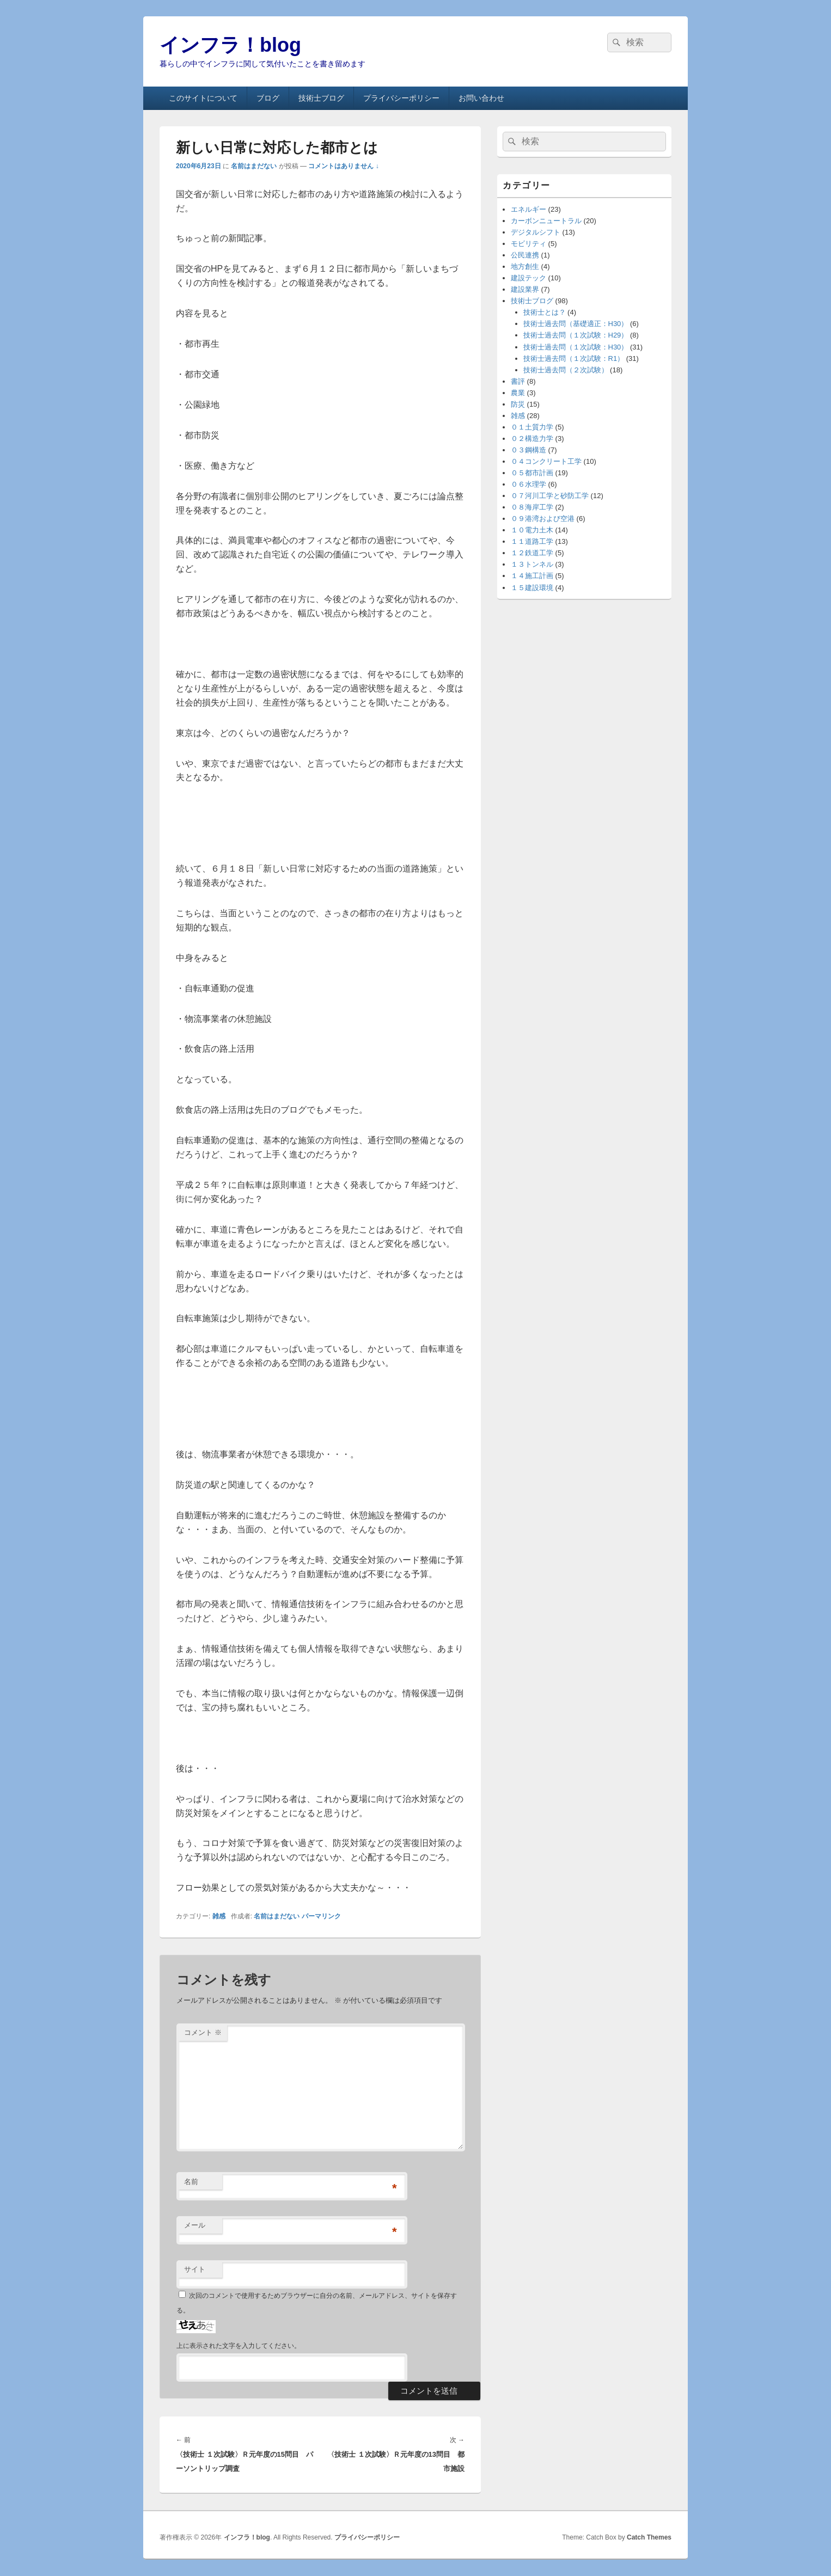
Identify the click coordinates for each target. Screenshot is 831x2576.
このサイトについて (203, 98)
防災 (518, 404)
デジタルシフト (535, 232)
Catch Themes (649, 2537)
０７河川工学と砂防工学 (550, 496)
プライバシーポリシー (401, 98)
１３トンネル (532, 564)
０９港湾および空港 (543, 518)
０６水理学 (528, 484)
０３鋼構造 (528, 450)
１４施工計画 (532, 576)
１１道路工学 (532, 541)
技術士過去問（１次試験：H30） (575, 347)
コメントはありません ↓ (343, 166)
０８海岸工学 (532, 507)
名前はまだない (254, 166)
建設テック (528, 278)
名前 (191, 2182)
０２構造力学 (532, 438)
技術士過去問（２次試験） (565, 370)
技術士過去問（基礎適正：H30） (575, 324)
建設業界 (525, 289)
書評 (518, 381)
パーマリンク (321, 1916)
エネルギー (528, 209)
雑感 (218, 1916)
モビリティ (528, 244)
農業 (518, 393)
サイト (194, 2269)
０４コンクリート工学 (546, 461)
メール (194, 2225)
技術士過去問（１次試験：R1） (574, 358)
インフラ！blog (230, 45)
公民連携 (525, 255)
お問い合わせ (481, 98)
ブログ (267, 98)
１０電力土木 (532, 530)
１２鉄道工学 (532, 553)
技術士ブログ (321, 98)
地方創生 (525, 266)
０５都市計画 (532, 473)
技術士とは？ (544, 312)
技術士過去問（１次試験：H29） (575, 335)
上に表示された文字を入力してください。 (238, 2346)
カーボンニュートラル (546, 221)
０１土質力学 (532, 427)
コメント (203, 2032)
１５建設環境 (532, 588)
